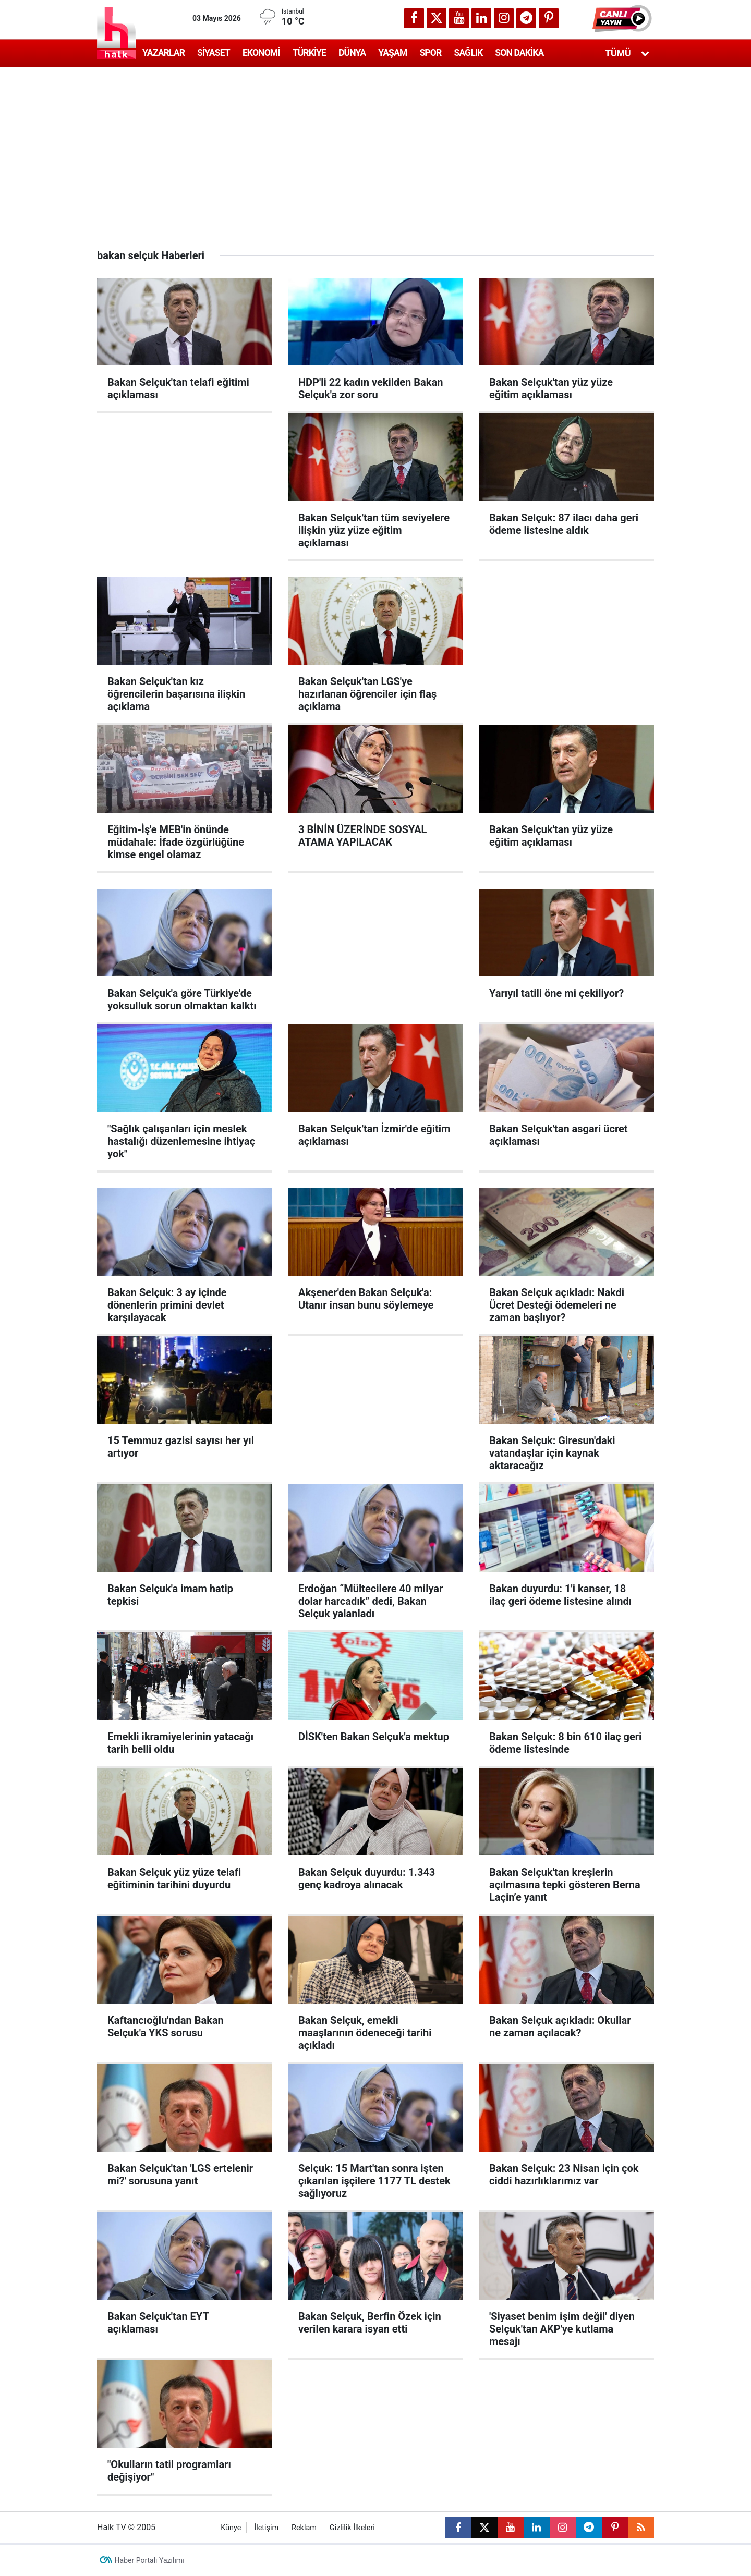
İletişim (266, 2527)
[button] (623, 18)
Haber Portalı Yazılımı (150, 2560)
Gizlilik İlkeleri (352, 2527)
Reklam (304, 2527)
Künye (231, 2527)
